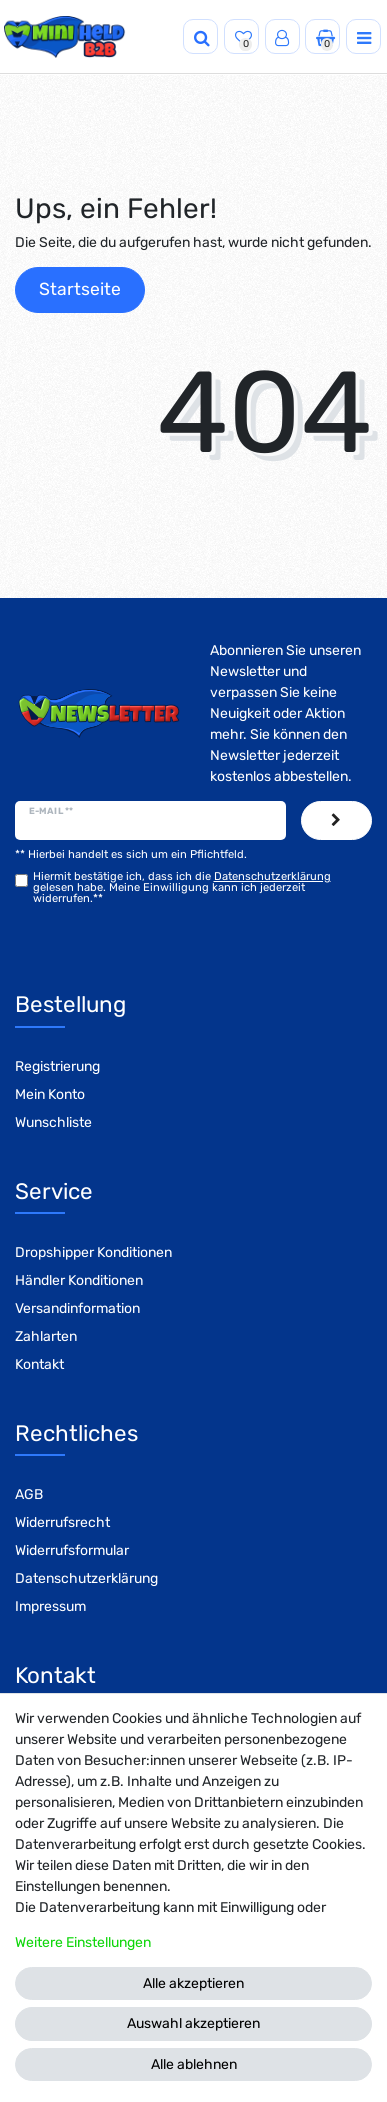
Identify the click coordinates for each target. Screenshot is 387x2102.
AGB (29, 1494)
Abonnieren (336, 821)
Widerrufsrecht (62, 1522)
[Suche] (200, 36)
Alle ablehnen (194, 2064)
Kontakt (39, 1364)
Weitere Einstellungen (83, 1942)
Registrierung (57, 1066)
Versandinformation (77, 1308)
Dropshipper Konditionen (93, 1252)
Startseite (80, 289)
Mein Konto (50, 1094)
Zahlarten (46, 1336)
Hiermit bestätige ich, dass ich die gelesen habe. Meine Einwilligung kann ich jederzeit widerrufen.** (182, 888)
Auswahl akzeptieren (193, 2023)
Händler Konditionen (79, 1280)
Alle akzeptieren (193, 1983)
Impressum (50, 1606)
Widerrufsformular (72, 1550)
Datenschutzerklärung (86, 1578)
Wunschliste (53, 1122)
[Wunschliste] (241, 36)
